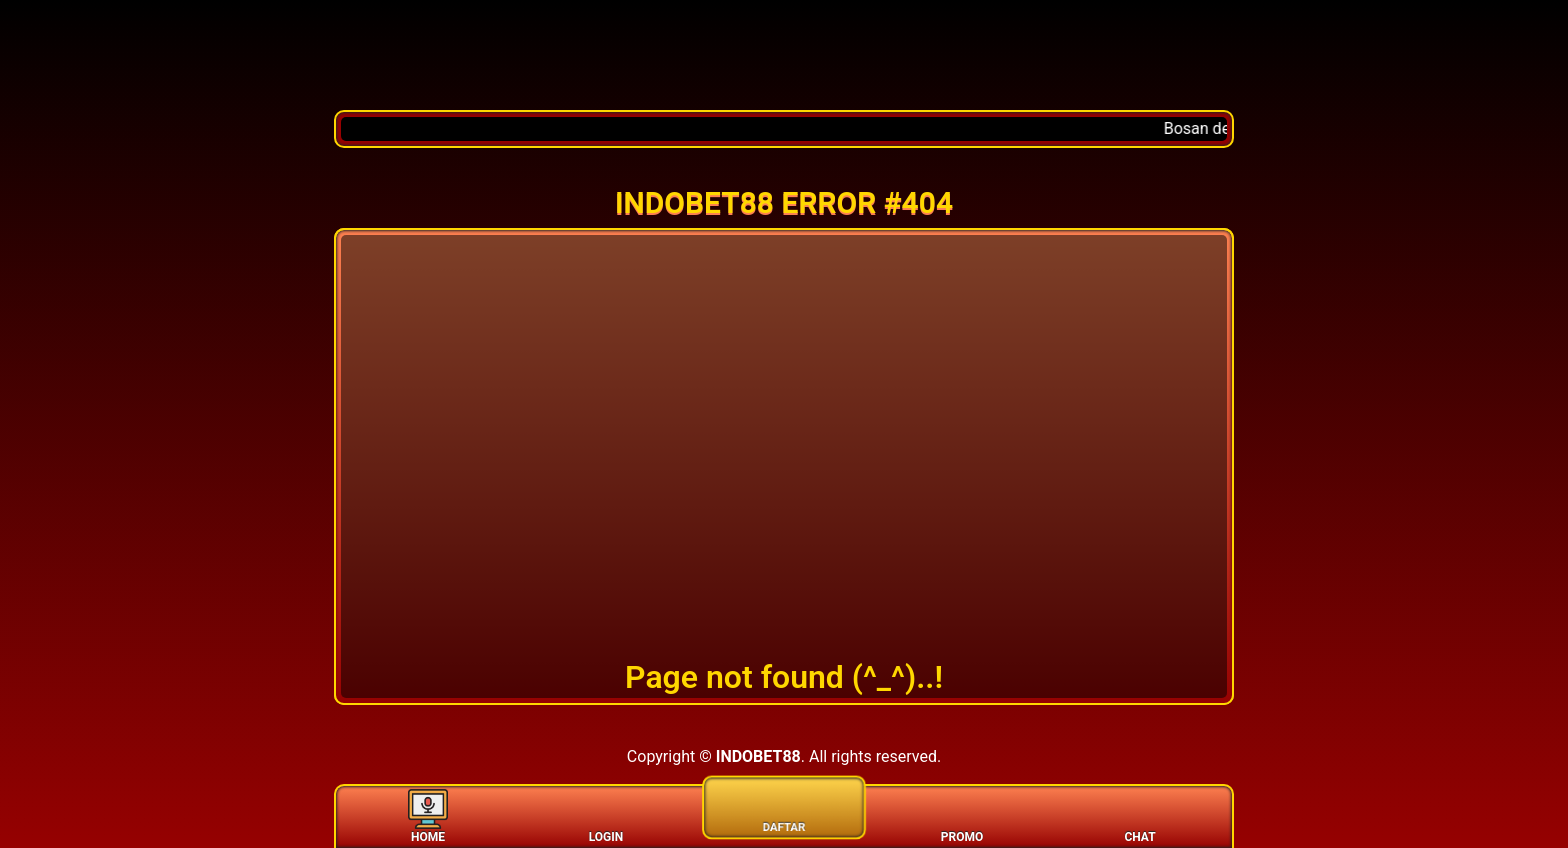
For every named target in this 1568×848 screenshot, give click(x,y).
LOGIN (606, 815)
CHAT (1140, 815)
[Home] (784, 55)
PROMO (962, 815)
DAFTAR (784, 804)
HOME (428, 815)
